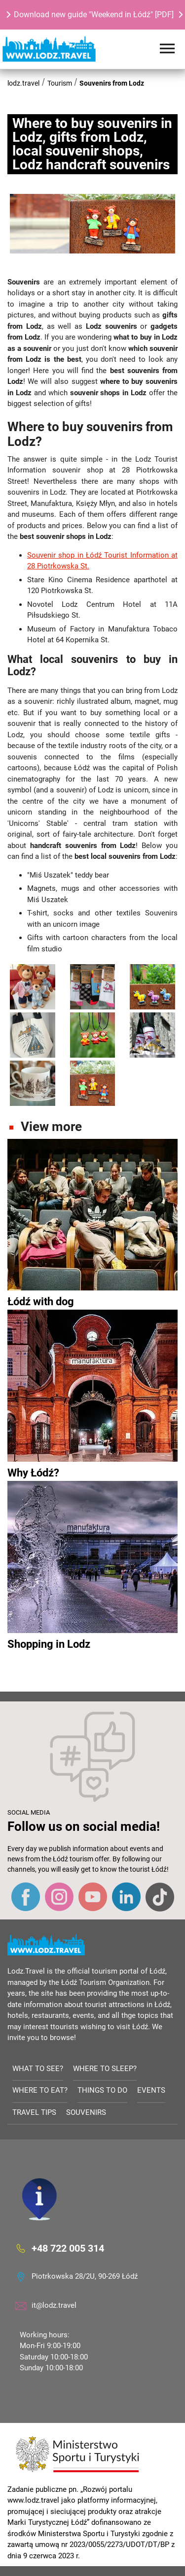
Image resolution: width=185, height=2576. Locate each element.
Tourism (59, 83)
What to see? (37, 2068)
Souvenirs (86, 2112)
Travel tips (34, 2112)
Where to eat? (40, 2090)
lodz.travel (23, 83)
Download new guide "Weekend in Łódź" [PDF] (94, 14)
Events (151, 2090)
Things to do (102, 2090)
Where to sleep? (105, 2068)
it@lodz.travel (54, 2305)
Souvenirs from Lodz (111, 83)
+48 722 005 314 (68, 2248)
